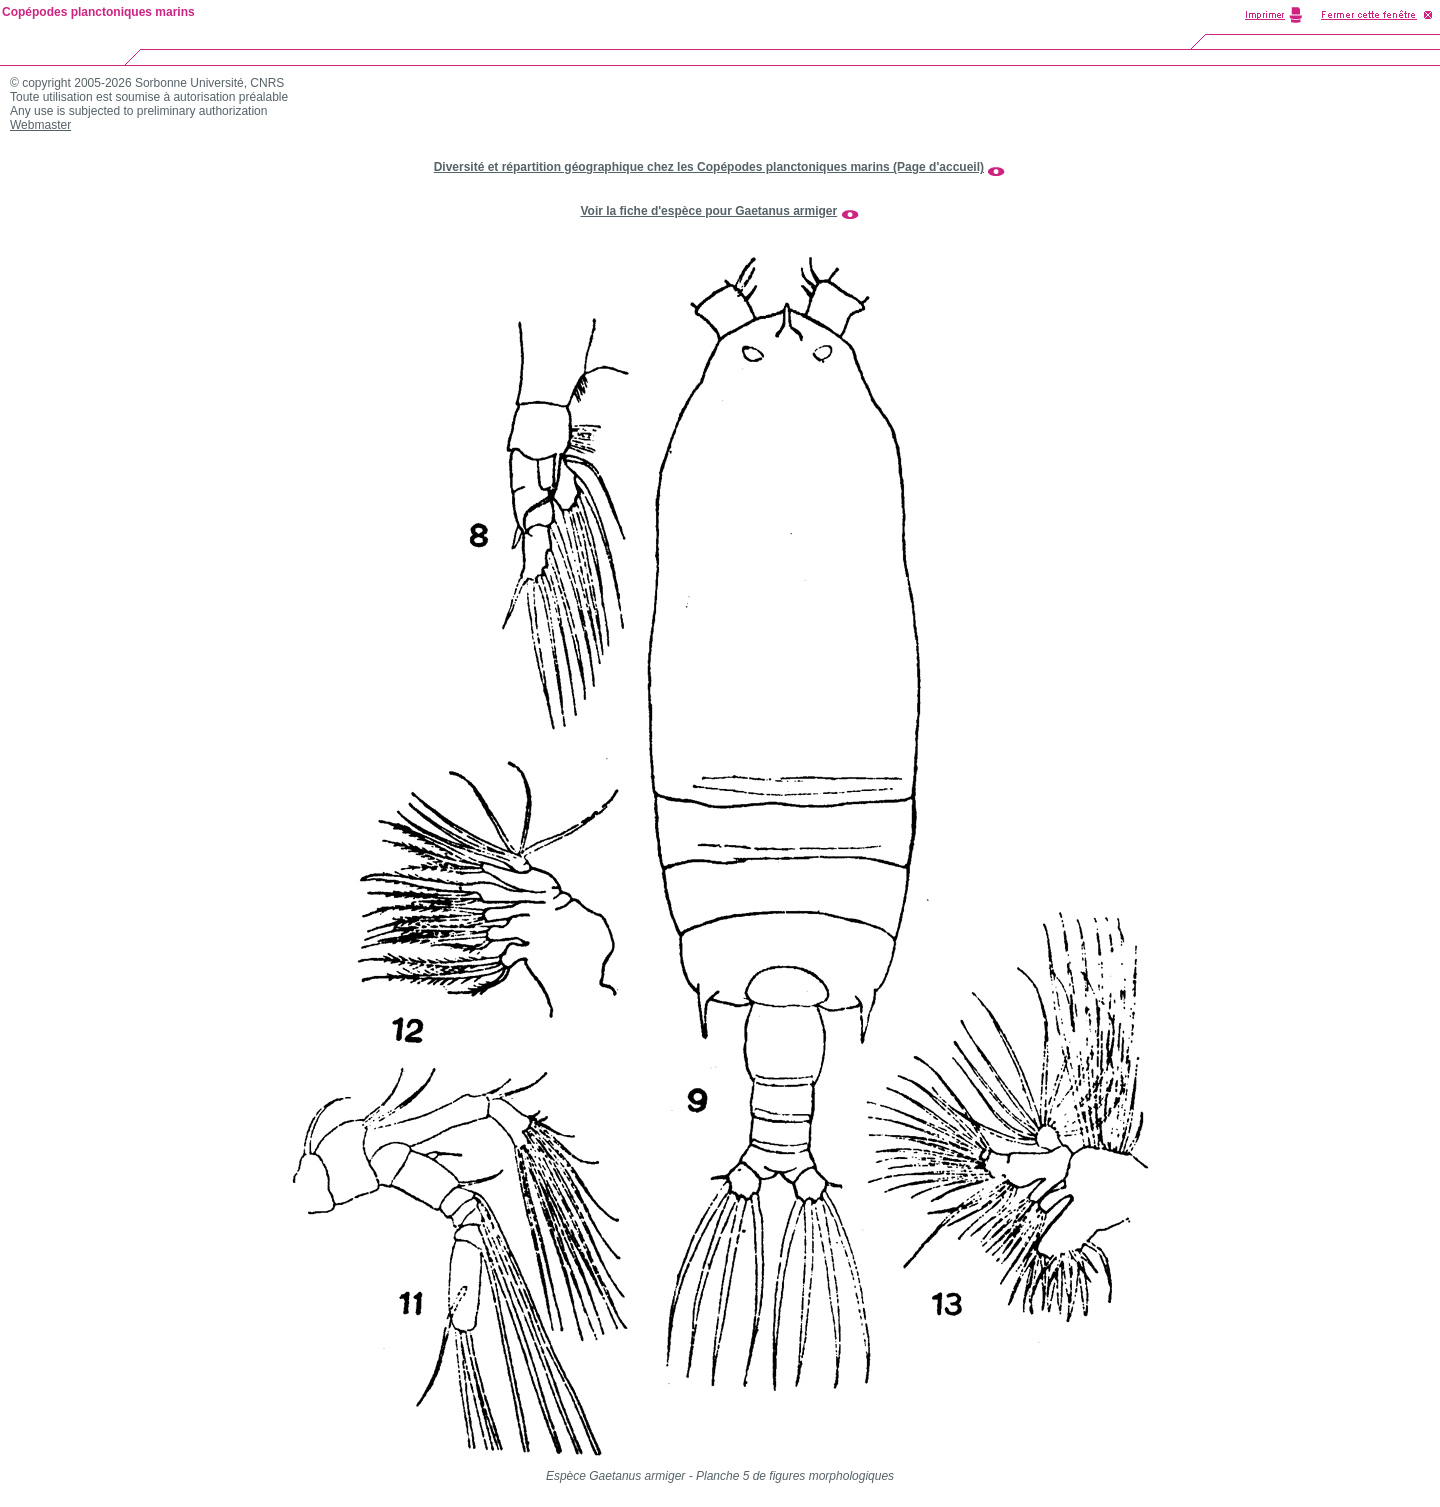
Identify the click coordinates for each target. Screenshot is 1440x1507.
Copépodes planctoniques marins (98, 12)
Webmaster (40, 125)
